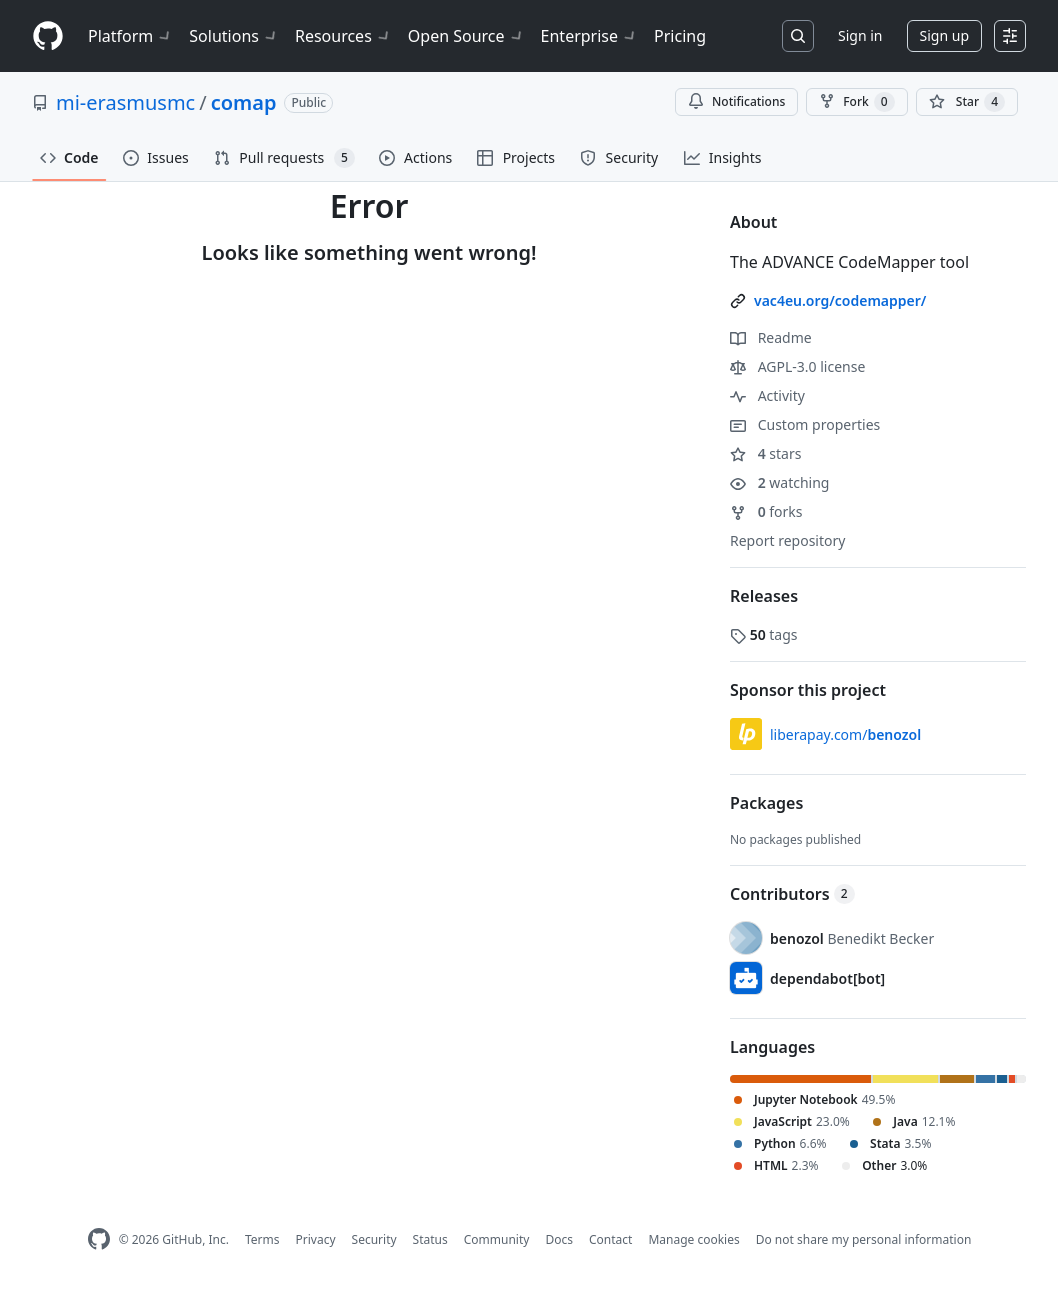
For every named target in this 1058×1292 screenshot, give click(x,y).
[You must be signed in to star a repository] (967, 102)
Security (374, 1239)
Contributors (792, 894)
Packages (766, 803)
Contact (610, 1239)
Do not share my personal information (864, 1239)
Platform (130, 36)
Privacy (316, 1239)
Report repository (787, 540)
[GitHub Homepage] (99, 1239)
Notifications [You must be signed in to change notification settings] (736, 101)
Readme (771, 337)
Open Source (466, 36)
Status (430, 1239)
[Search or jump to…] (798, 36)
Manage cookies (693, 1239)
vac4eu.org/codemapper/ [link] (840, 300)
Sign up (944, 35)
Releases (764, 596)
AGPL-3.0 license (797, 366)
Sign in (860, 35)
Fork (856, 102)
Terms (262, 1239)
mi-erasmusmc (125, 102)
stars (765, 453)
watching (779, 482)
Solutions (234, 36)
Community (497, 1239)
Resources (343, 36)
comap (244, 102)
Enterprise (589, 36)
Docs (559, 1239)
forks (766, 511)
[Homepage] (48, 36)
